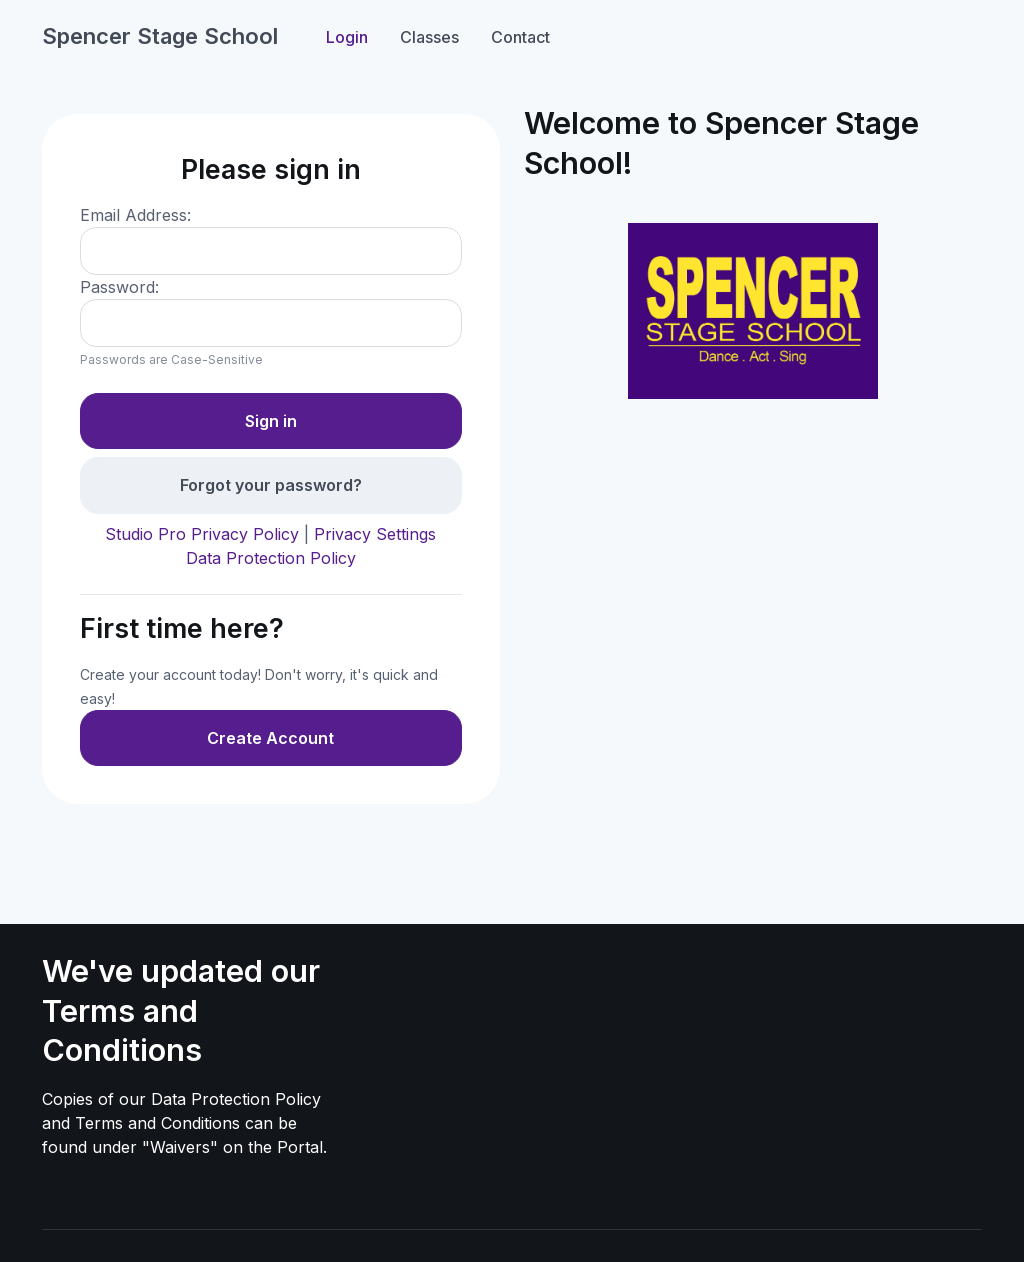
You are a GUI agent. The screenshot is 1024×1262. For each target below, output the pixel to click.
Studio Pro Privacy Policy (202, 534)
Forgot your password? (271, 485)
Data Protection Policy (271, 558)
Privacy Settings (375, 534)
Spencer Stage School (160, 36)
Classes (429, 37)
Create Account (270, 738)
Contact (520, 37)
